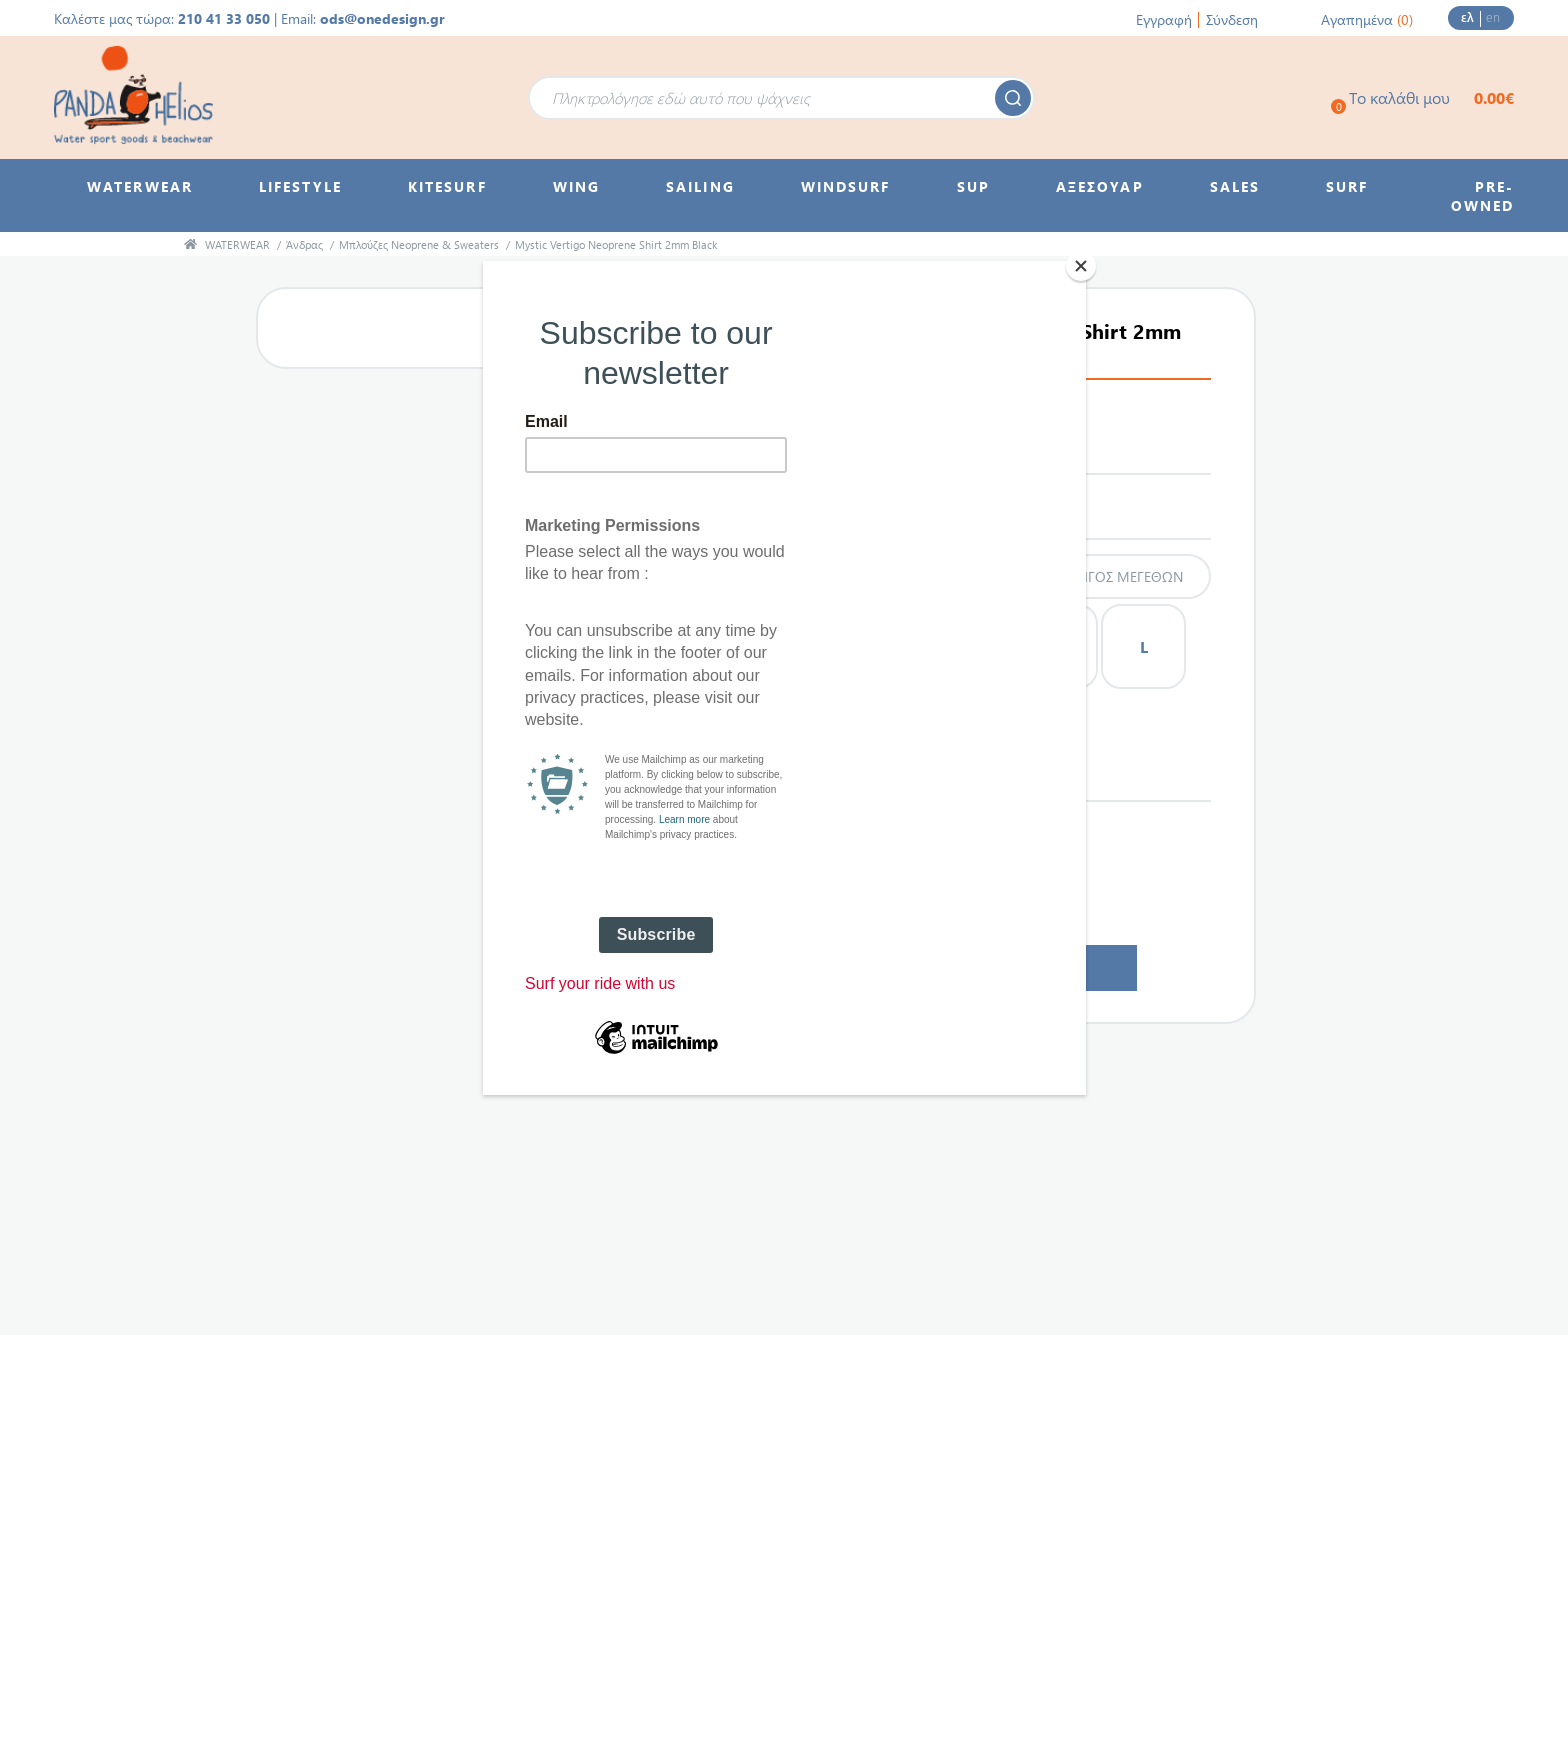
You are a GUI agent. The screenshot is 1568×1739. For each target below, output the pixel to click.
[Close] (1081, 266)
